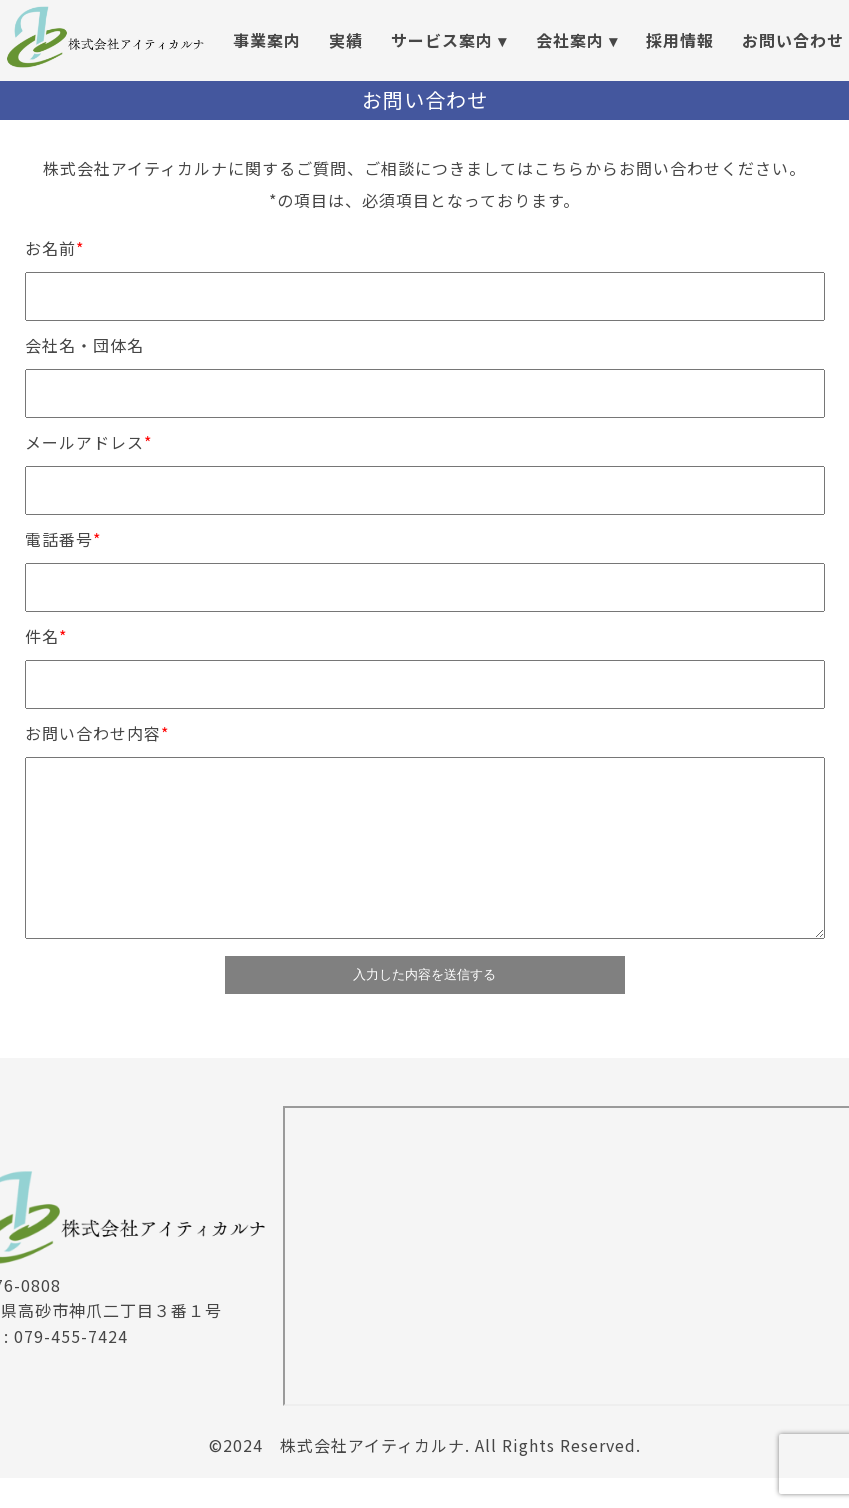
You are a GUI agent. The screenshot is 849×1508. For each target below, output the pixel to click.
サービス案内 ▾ (449, 40)
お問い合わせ (793, 40)
